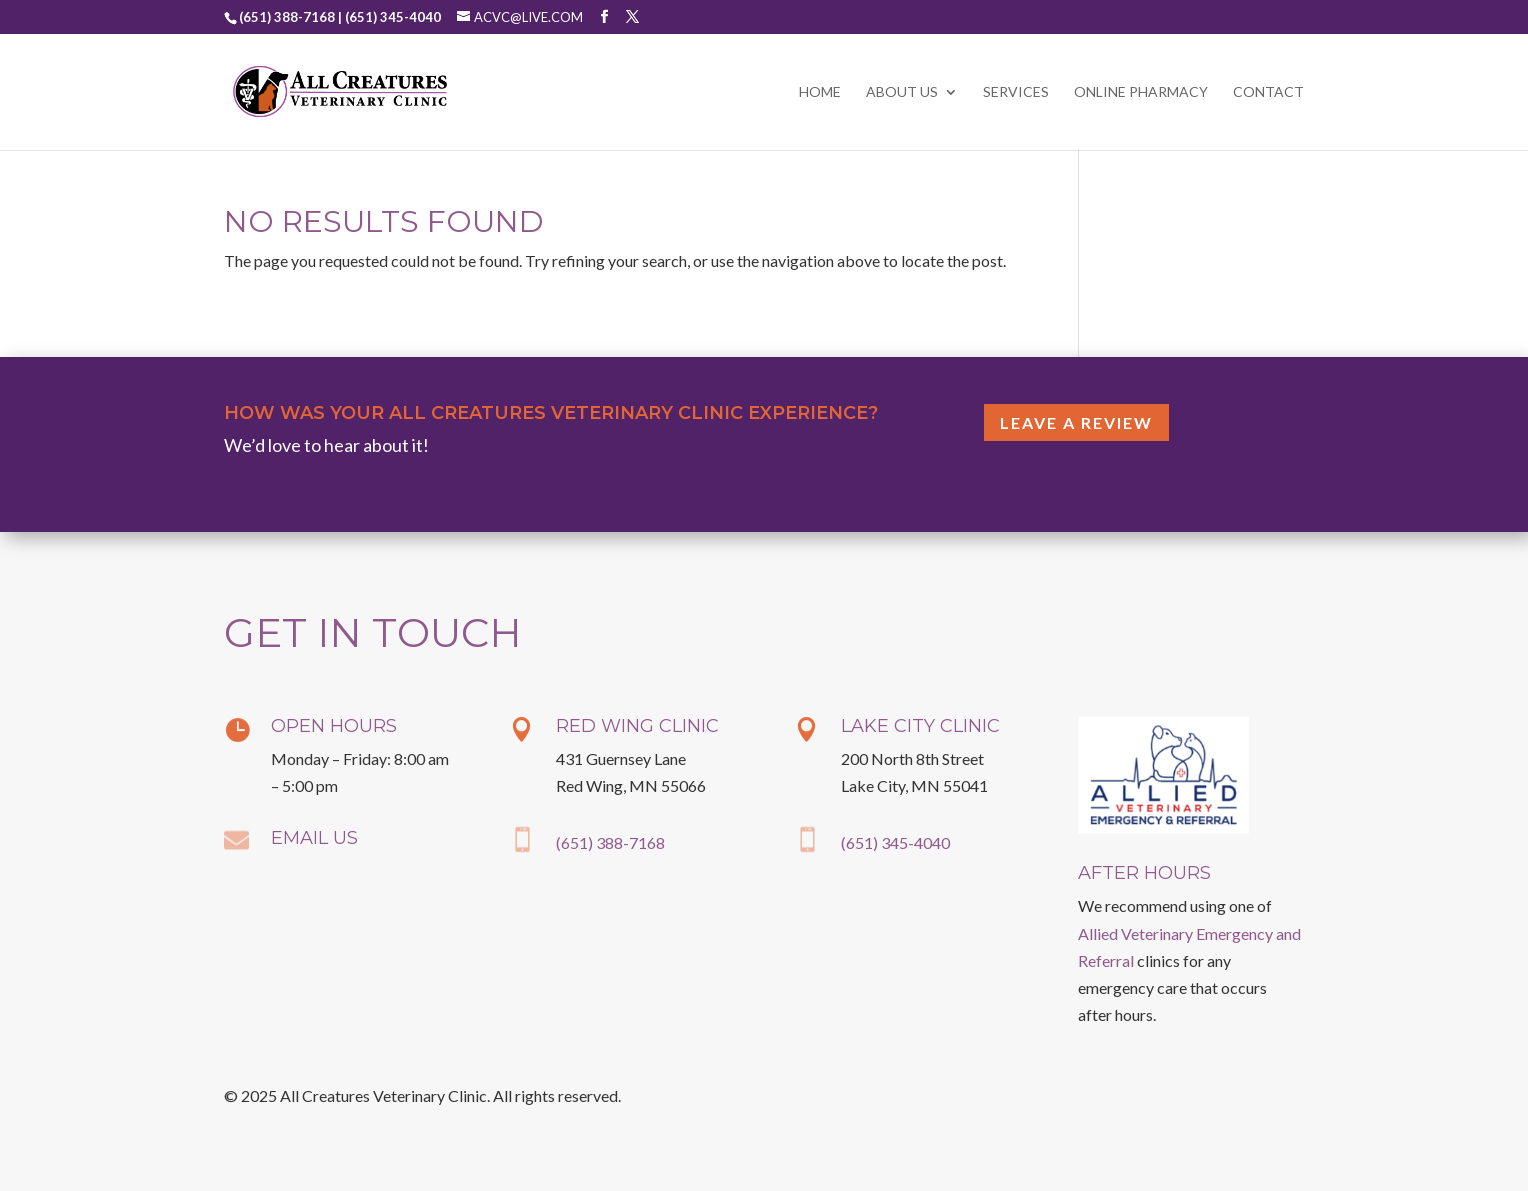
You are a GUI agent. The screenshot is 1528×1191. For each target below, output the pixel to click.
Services (1016, 92)
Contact (1268, 92)
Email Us (314, 838)
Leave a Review (1076, 422)
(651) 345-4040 (895, 842)
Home (820, 92)
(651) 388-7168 (610, 842)
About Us (902, 92)
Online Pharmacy (1141, 92)
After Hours (1144, 873)
